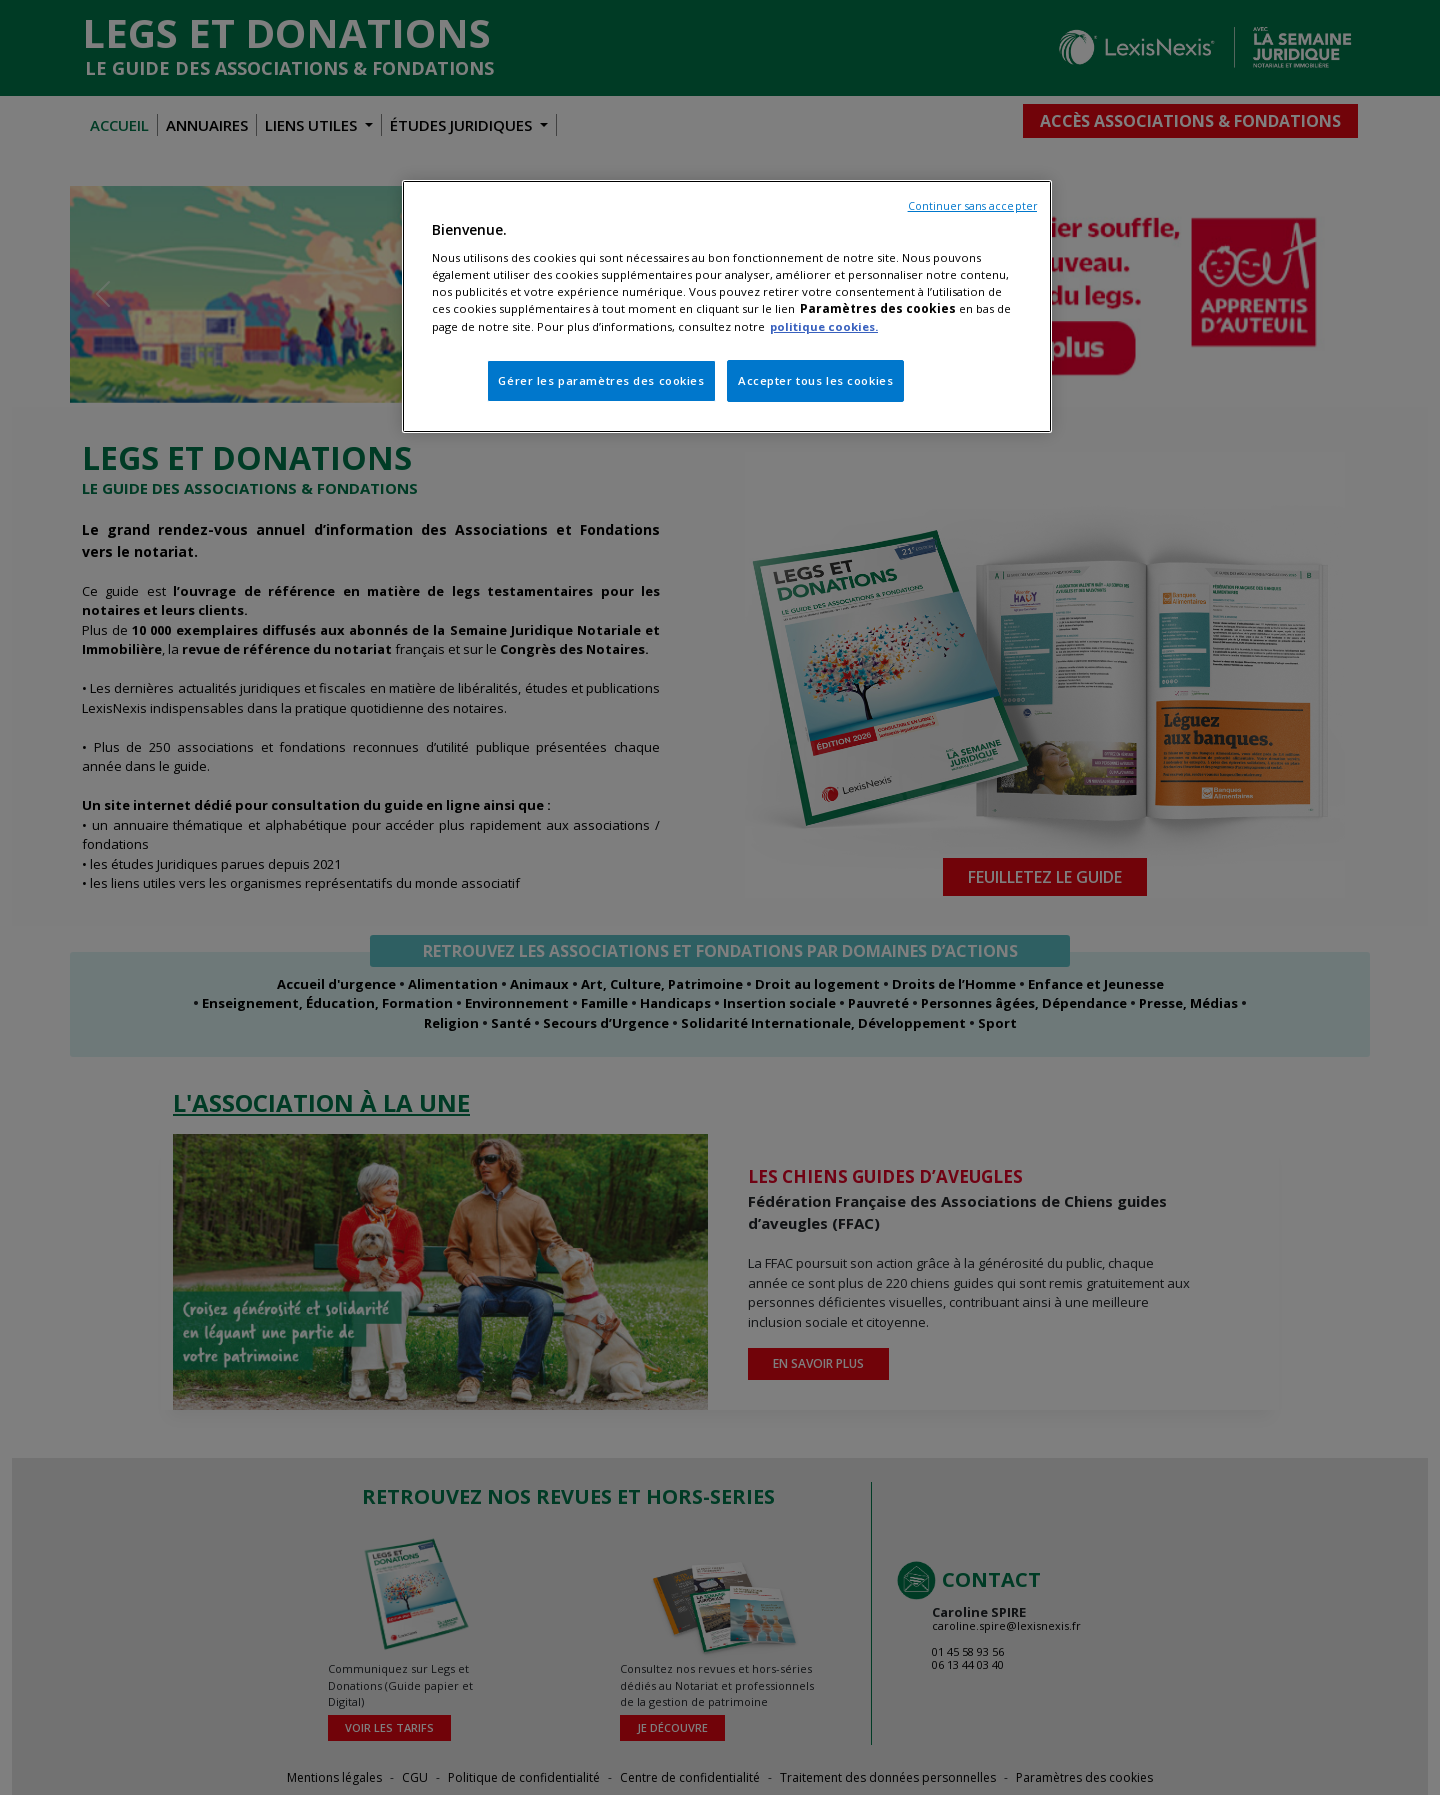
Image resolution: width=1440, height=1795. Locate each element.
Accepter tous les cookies (815, 380)
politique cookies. (824, 326)
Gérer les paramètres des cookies (601, 380)
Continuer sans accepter (972, 206)
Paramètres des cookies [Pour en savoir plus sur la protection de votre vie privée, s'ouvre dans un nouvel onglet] (878, 308)
